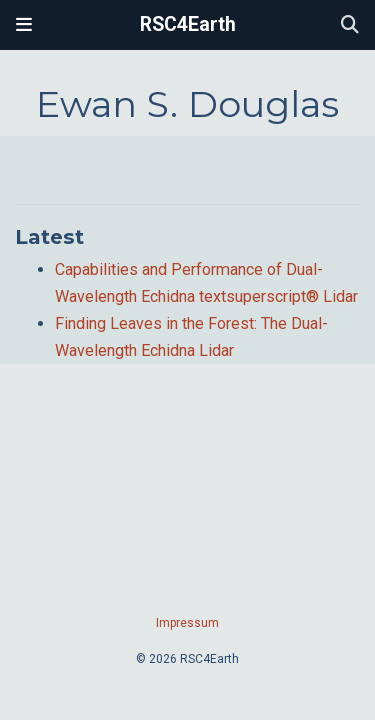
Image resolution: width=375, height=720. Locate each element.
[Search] (350, 25)
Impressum (187, 623)
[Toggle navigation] (24, 25)
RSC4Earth (188, 24)
